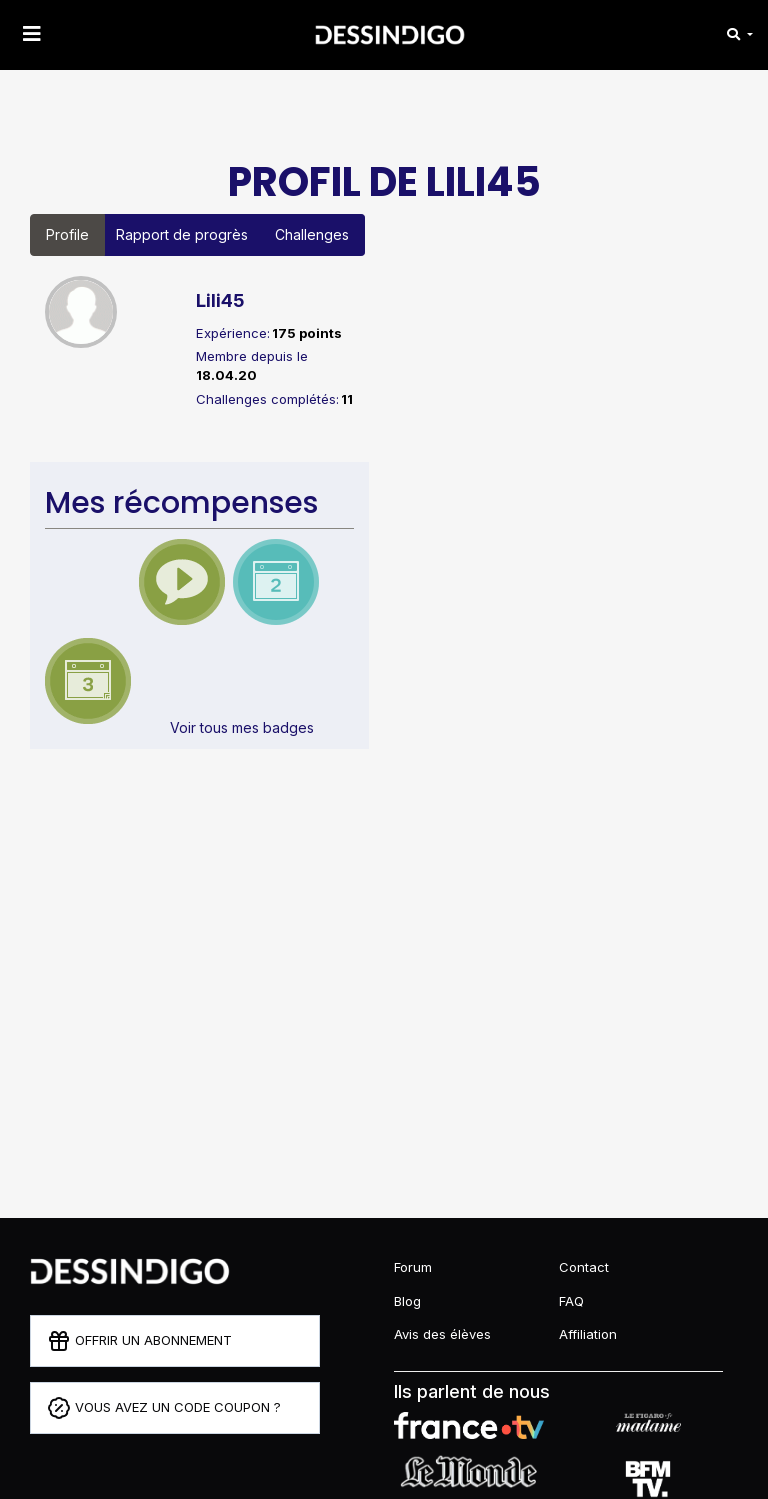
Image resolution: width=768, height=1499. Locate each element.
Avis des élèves (442, 1334)
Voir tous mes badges (242, 727)
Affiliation (588, 1334)
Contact (584, 1267)
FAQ (571, 1301)
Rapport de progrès (182, 234)
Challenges (312, 234)
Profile (67, 234)
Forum (413, 1267)
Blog (407, 1301)
